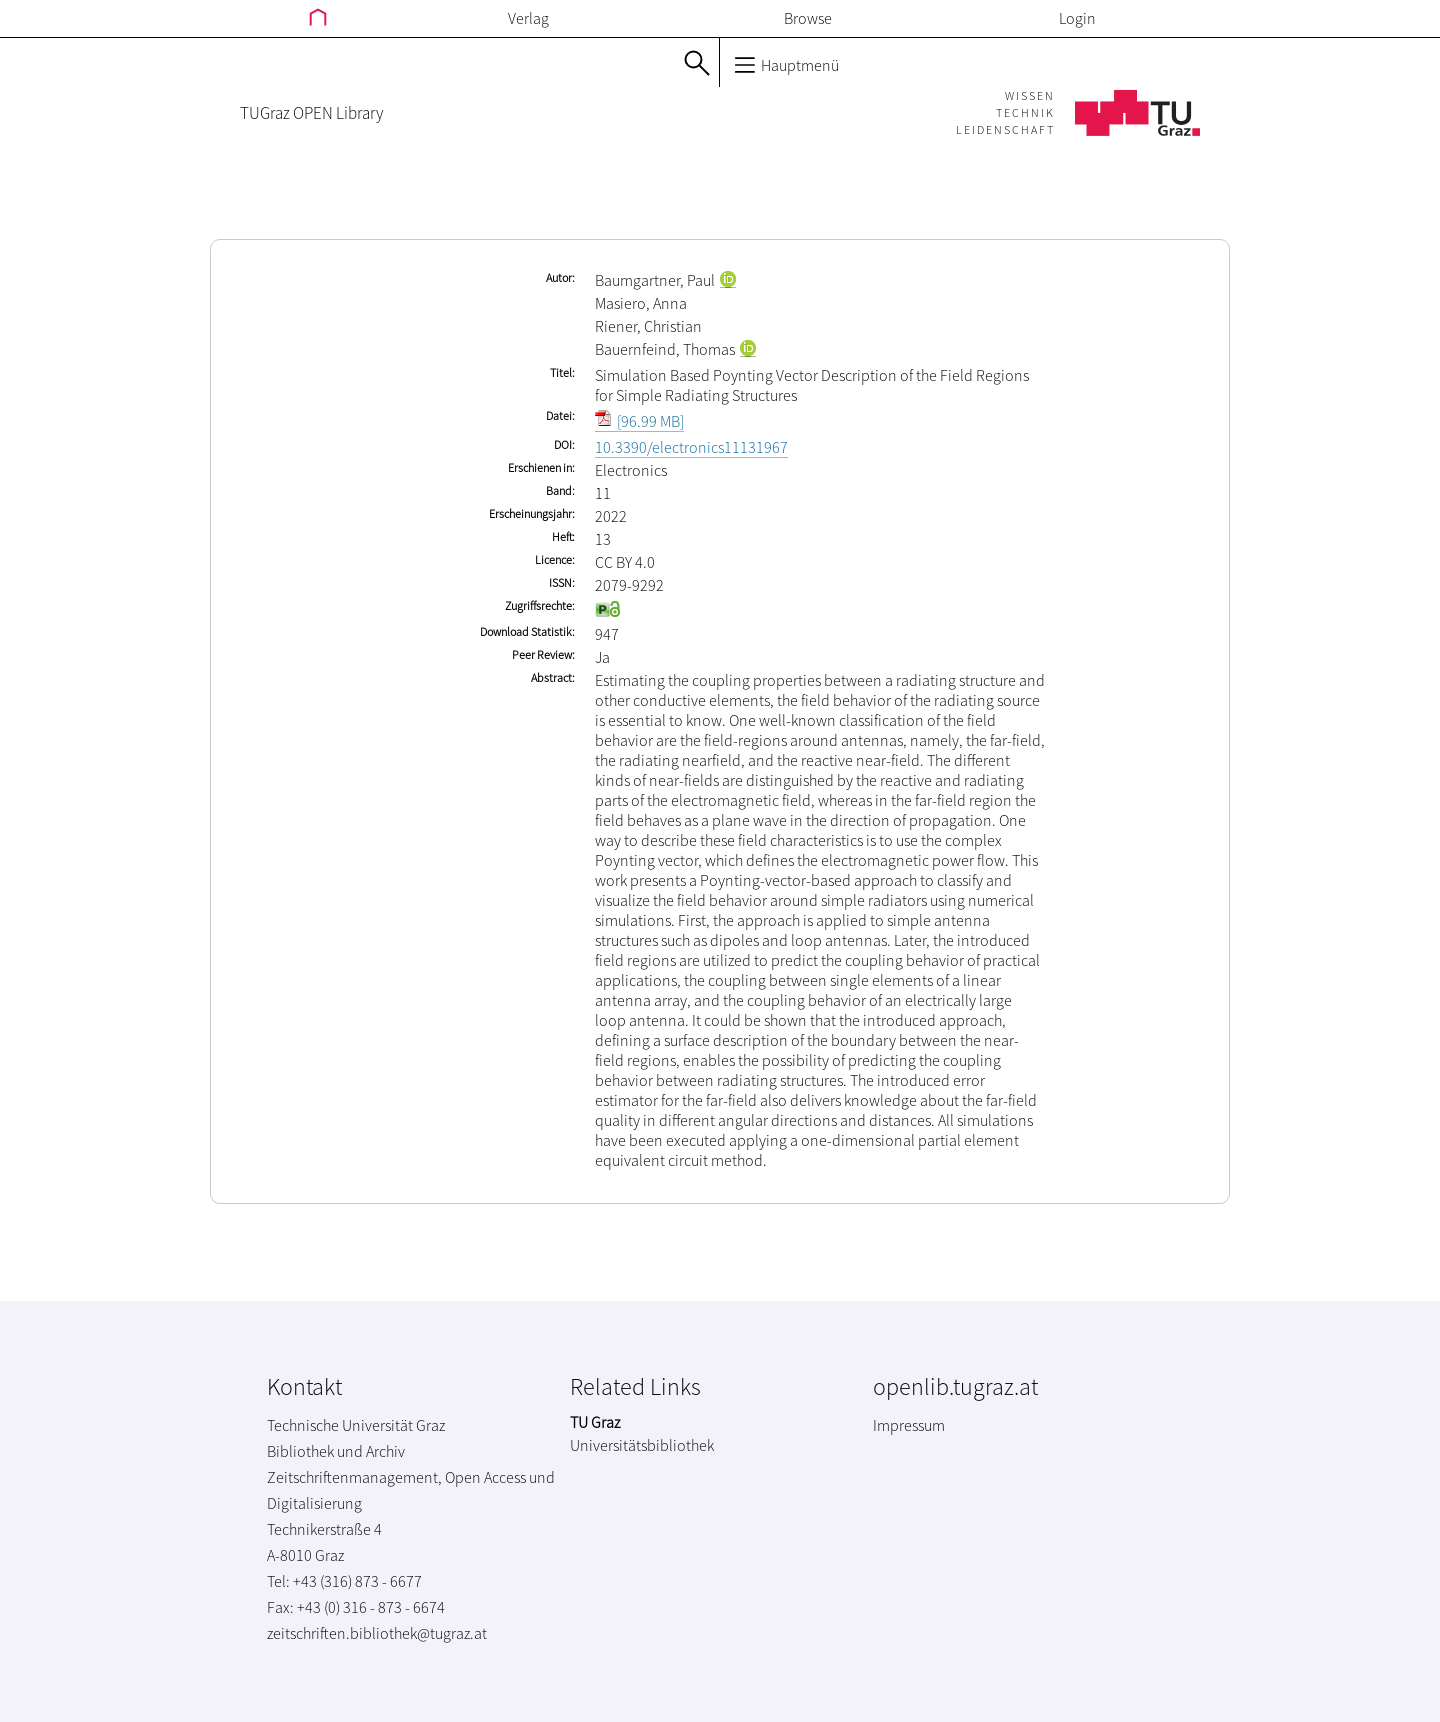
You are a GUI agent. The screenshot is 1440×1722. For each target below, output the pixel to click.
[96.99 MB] (639, 421)
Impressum (909, 1425)
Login (1077, 18)
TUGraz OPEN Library (311, 113)
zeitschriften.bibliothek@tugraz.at (377, 1633)
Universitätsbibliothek (642, 1445)
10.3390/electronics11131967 (691, 447)
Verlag (528, 18)
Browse (808, 18)
